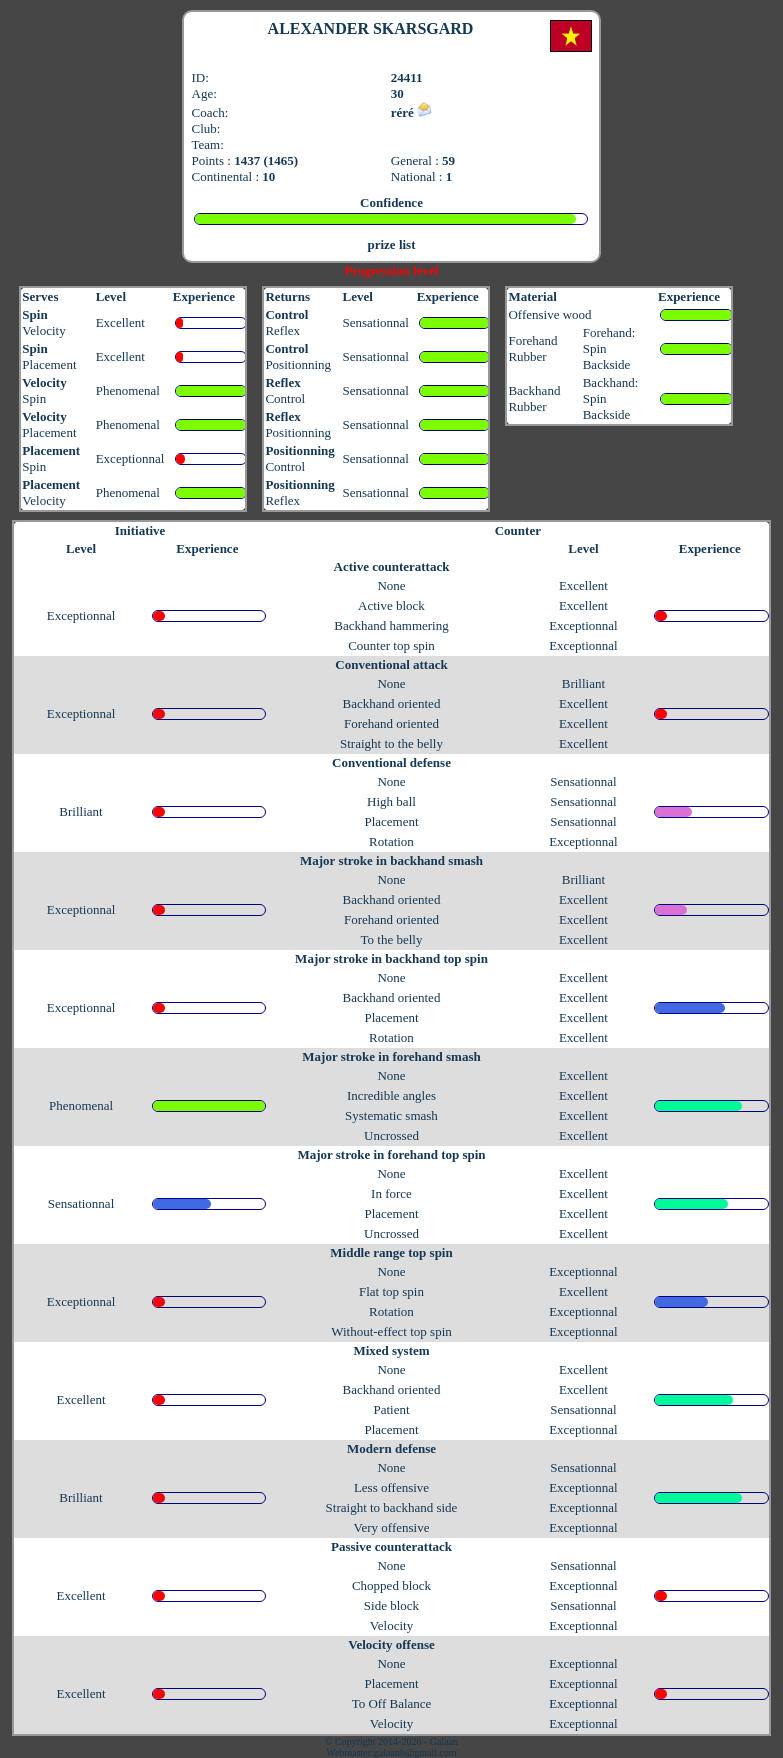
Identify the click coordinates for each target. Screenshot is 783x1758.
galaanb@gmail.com (415, 1752)
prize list (391, 244)
